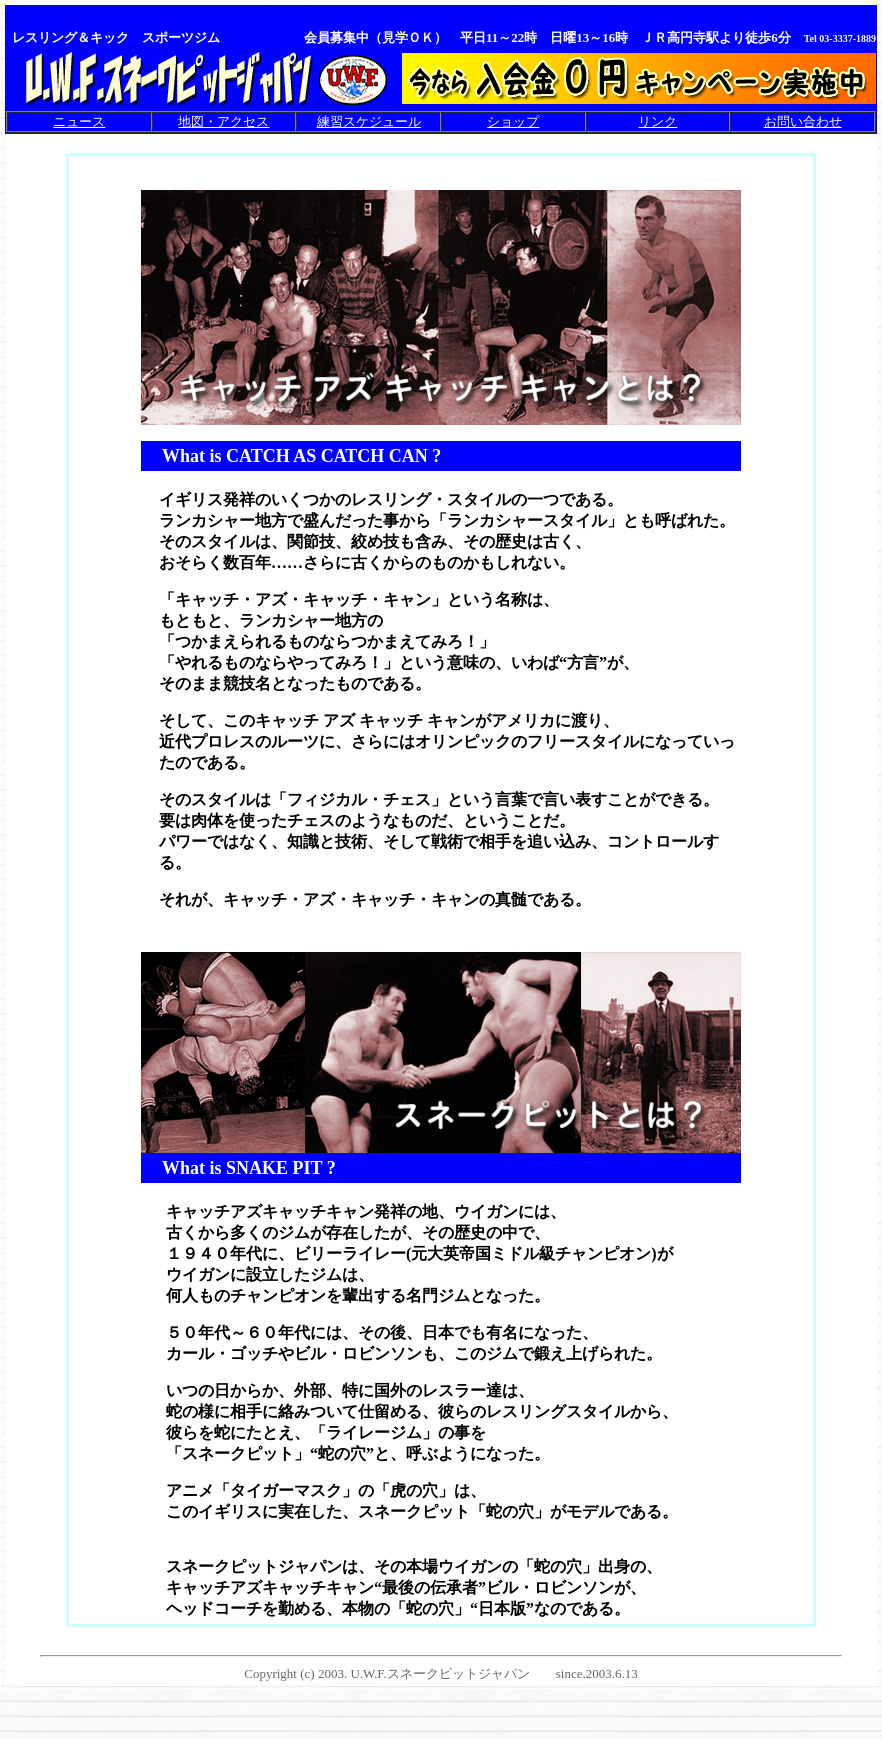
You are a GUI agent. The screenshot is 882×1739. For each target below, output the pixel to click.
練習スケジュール (369, 121)
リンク (657, 121)
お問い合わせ (803, 121)
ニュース (79, 121)
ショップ (513, 121)
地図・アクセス (223, 121)
